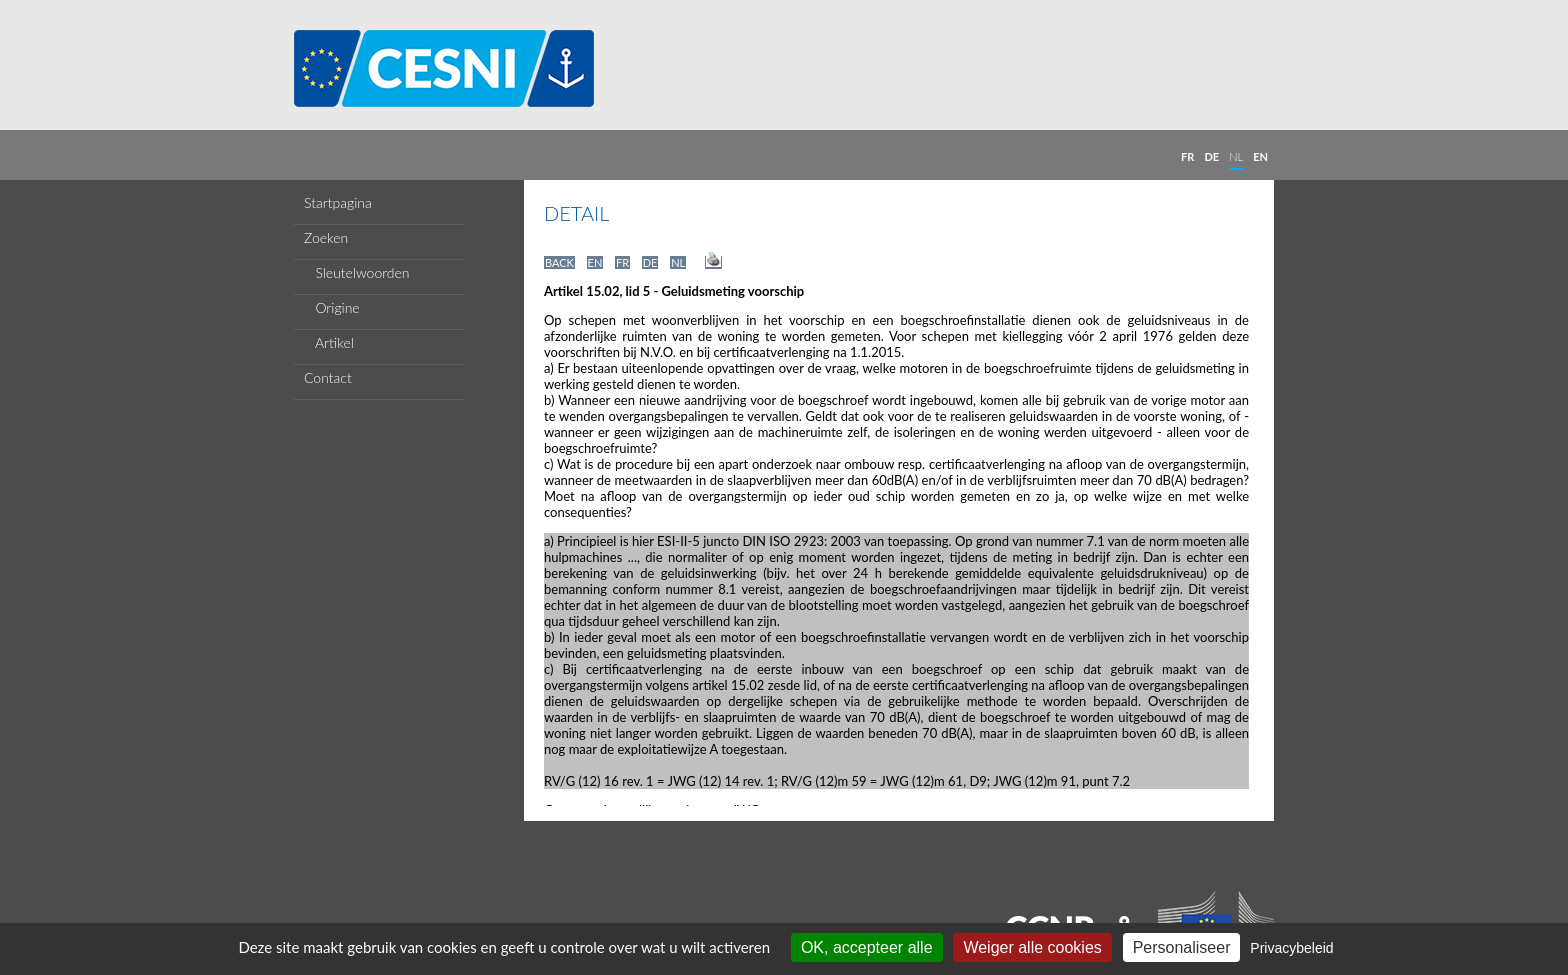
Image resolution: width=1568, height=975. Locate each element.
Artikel (329, 342)
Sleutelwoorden (357, 272)
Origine (332, 307)
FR (1187, 156)
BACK (559, 262)
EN (1260, 156)
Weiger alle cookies (1032, 947)
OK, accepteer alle (867, 947)
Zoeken (326, 237)
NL (1236, 156)
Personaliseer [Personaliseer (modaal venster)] (1182, 947)
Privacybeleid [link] (1291, 948)
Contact (328, 377)
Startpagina (338, 202)
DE (1211, 156)
